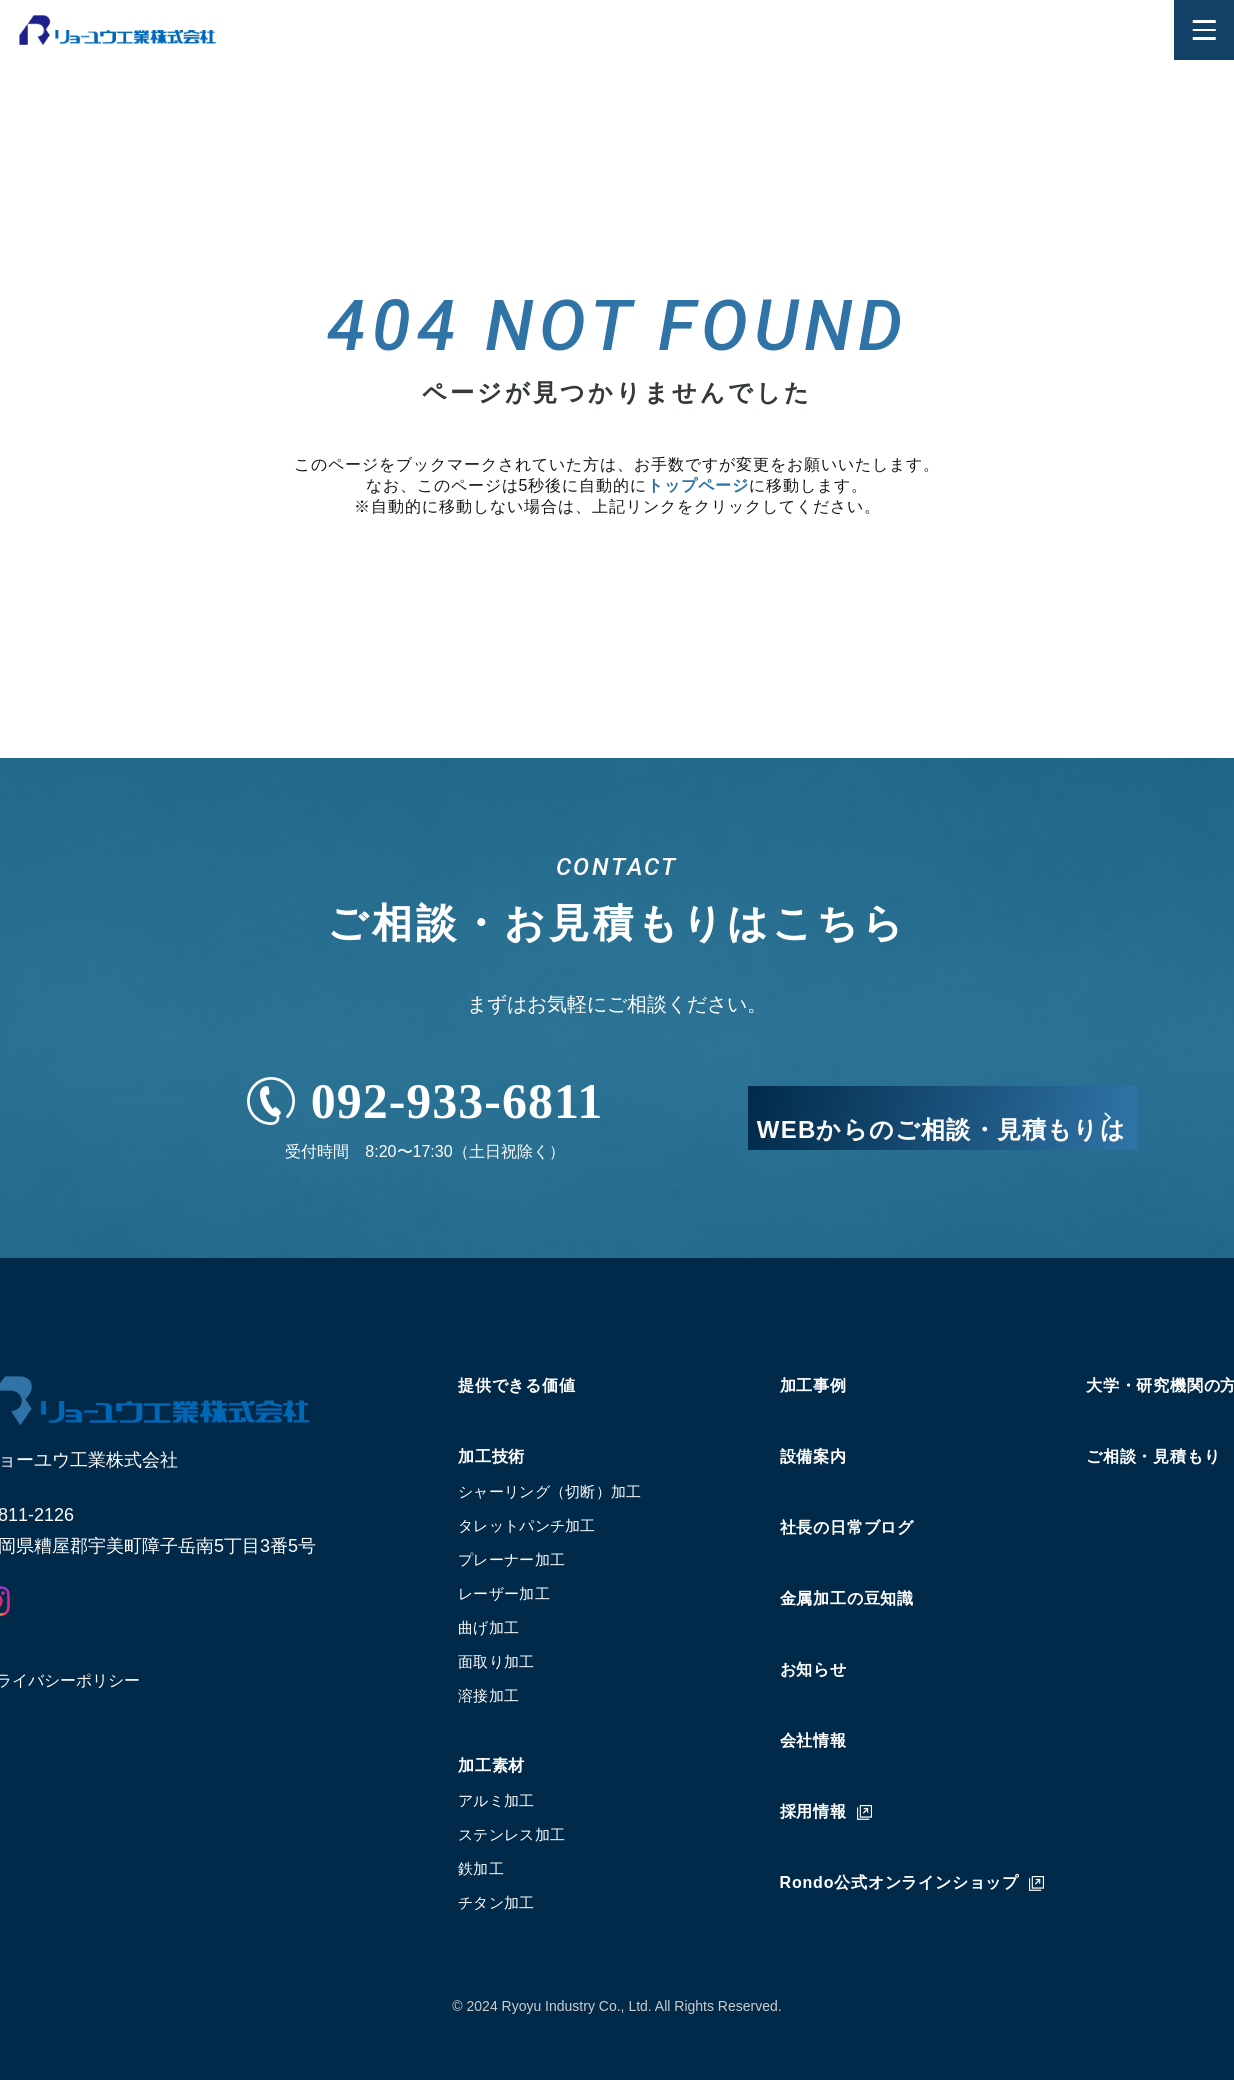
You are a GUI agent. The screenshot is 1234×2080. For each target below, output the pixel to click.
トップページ (698, 485)
